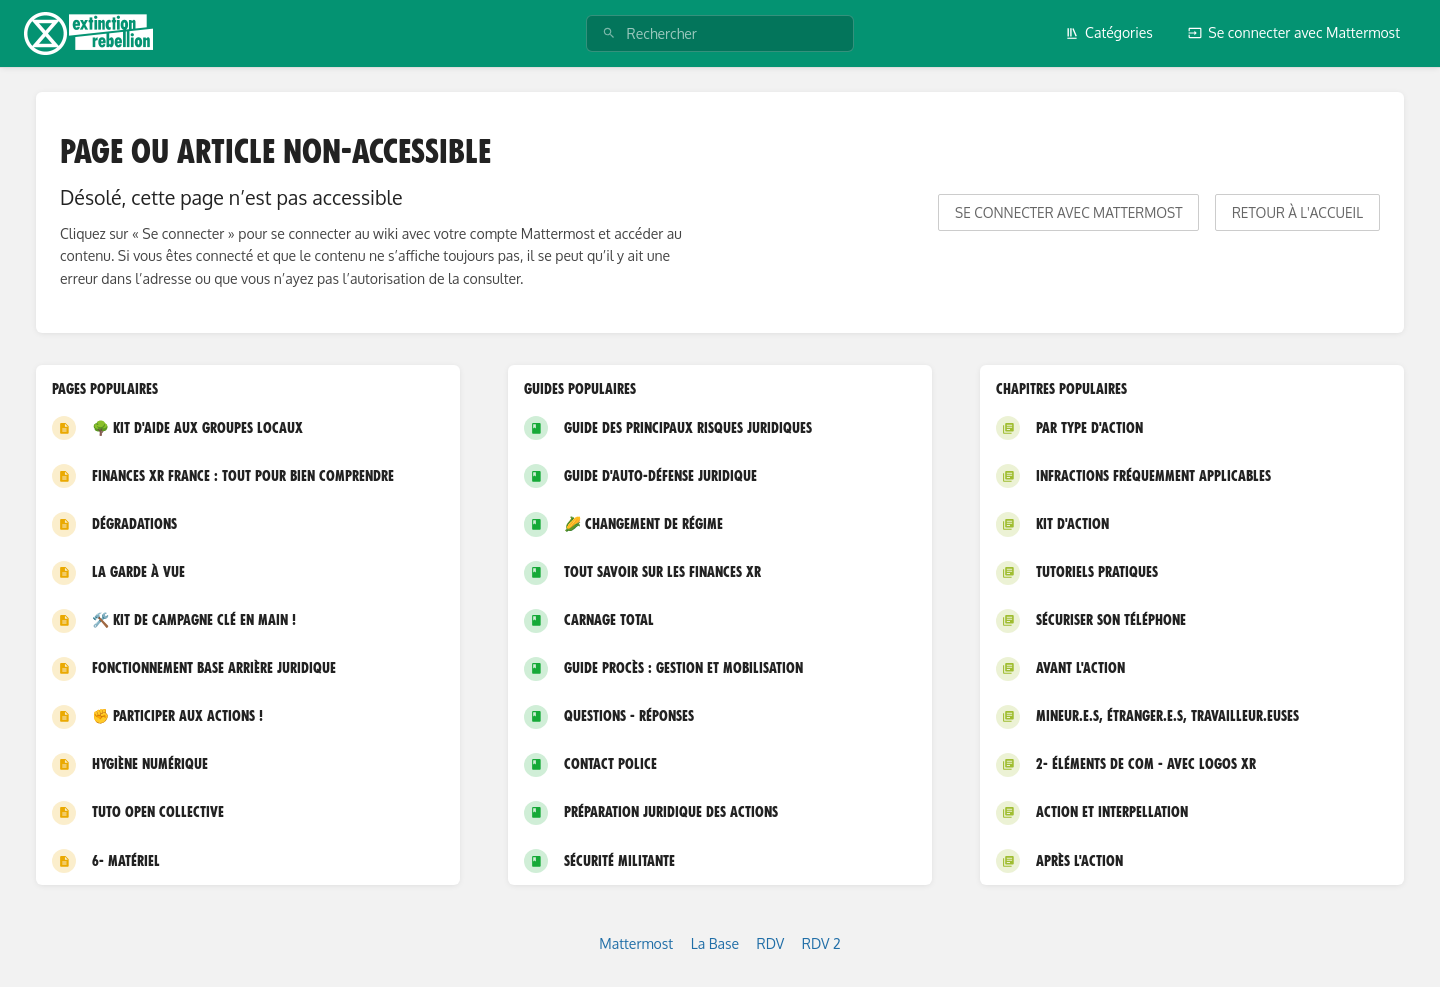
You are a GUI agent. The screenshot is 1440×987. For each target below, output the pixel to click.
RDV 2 (821, 943)
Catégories (1109, 32)
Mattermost (636, 943)
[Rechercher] (609, 33)
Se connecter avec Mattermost (1294, 32)
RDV (771, 943)
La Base (715, 943)
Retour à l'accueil (1297, 212)
